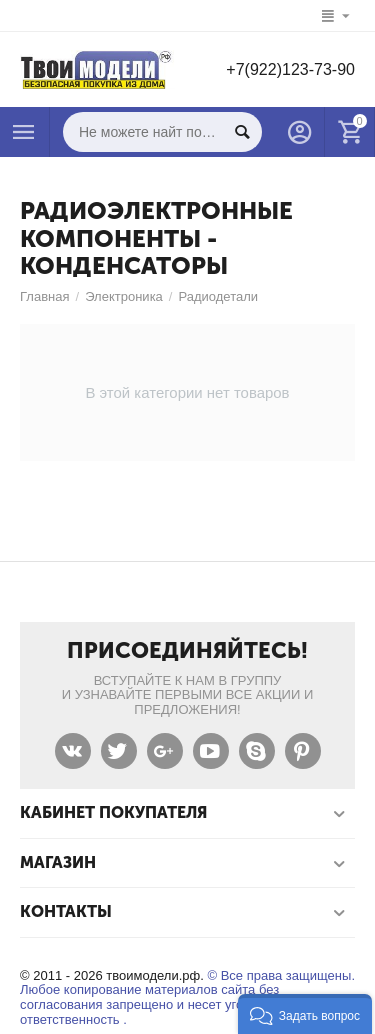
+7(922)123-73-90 (290, 69)
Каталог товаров (24, 132)
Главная (45, 296)
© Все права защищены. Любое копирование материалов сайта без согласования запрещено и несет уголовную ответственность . (187, 998)
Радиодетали (218, 296)
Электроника (124, 296)
